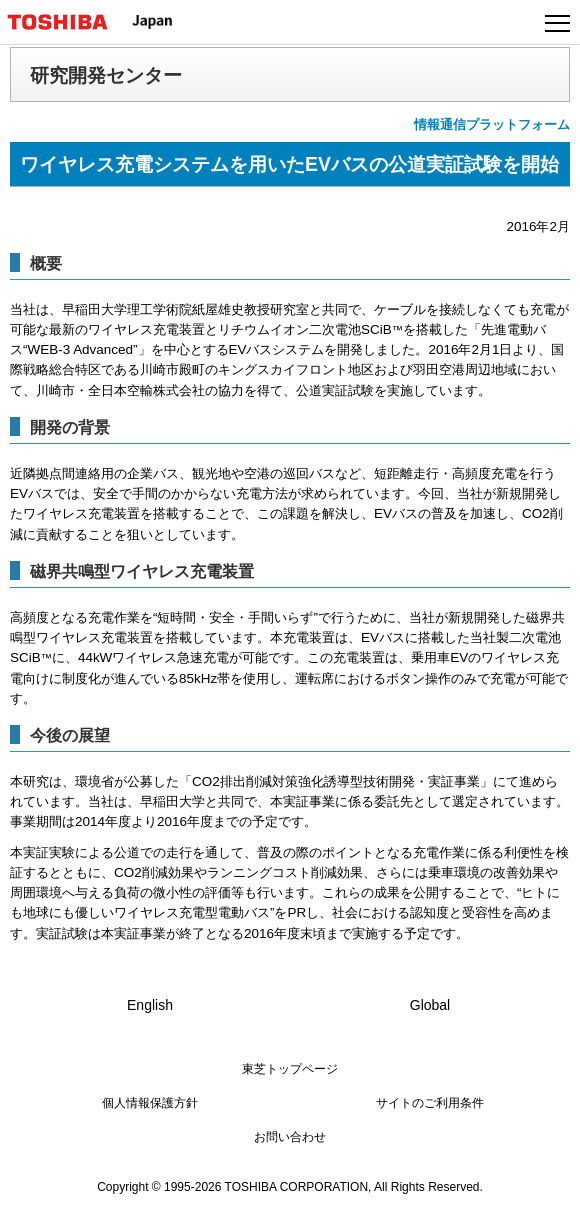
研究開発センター (106, 75)
